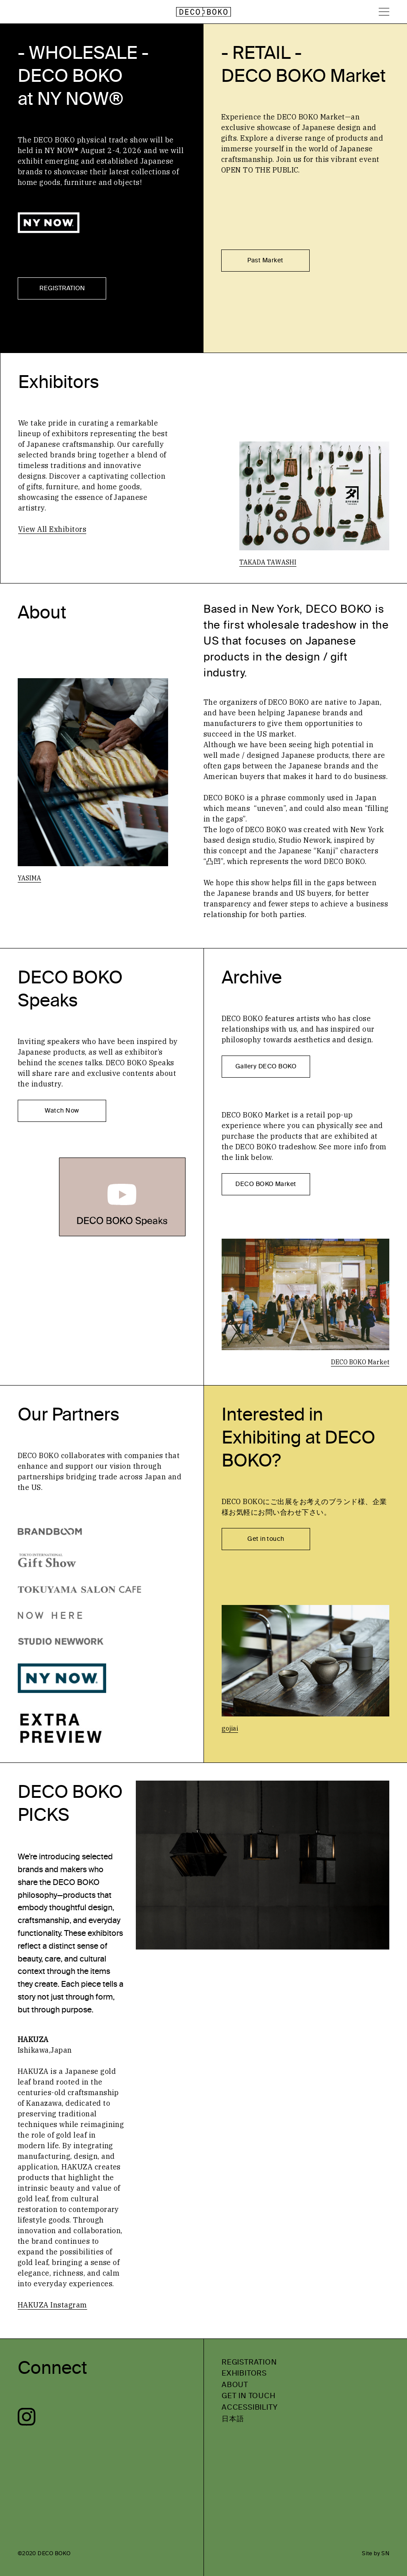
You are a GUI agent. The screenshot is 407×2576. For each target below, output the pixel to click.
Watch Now (62, 1110)
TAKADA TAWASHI (267, 562)
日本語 (233, 2419)
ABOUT (235, 2384)
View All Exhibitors (52, 529)
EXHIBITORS (244, 2373)
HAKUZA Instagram (52, 2304)
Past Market (265, 260)
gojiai (230, 1728)
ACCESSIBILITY (249, 2407)
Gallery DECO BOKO (265, 1066)
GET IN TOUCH (249, 2396)
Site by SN (375, 2553)
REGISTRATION (62, 288)
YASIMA (29, 878)
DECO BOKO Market (265, 1184)
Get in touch (265, 1539)
